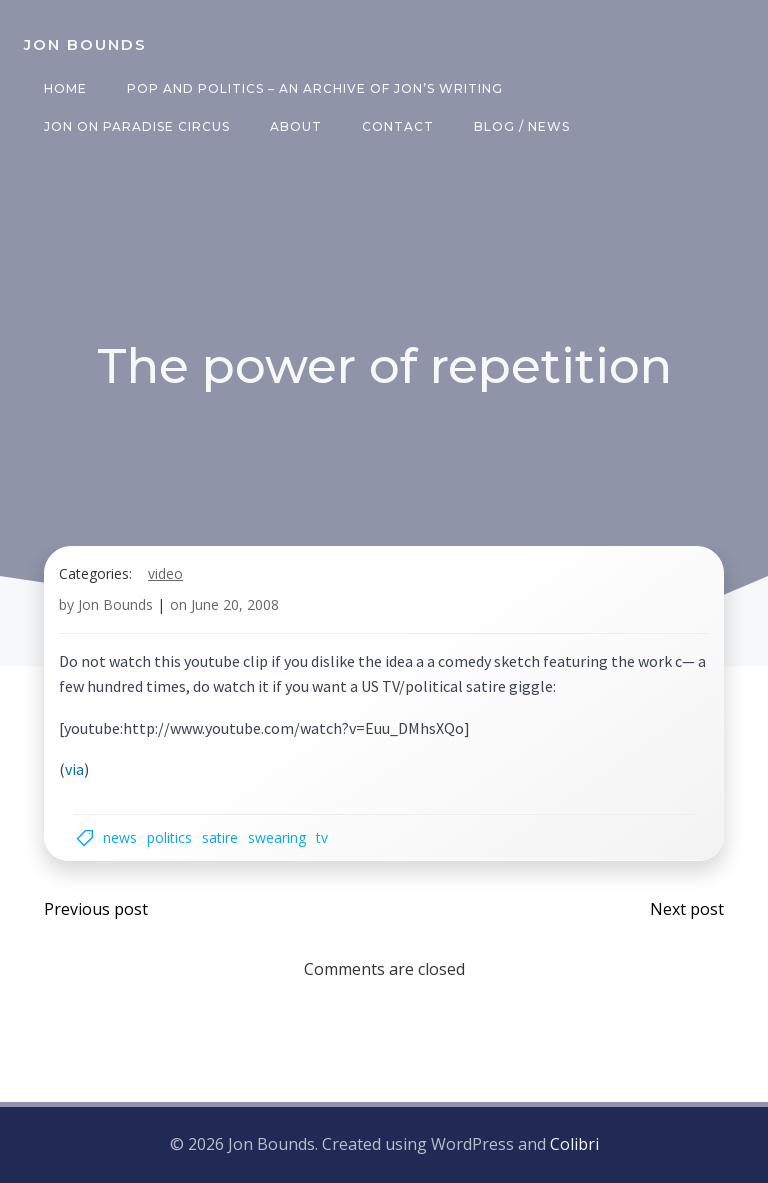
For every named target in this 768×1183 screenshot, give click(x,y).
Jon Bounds (115, 604)
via (74, 769)
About (296, 126)
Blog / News (522, 126)
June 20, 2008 (235, 604)
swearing (277, 837)
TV (322, 837)
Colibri (574, 1144)
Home (65, 88)
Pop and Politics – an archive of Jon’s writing (315, 88)
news (120, 837)
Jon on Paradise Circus (137, 126)
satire (220, 837)
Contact (398, 126)
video (165, 573)
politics (169, 837)
